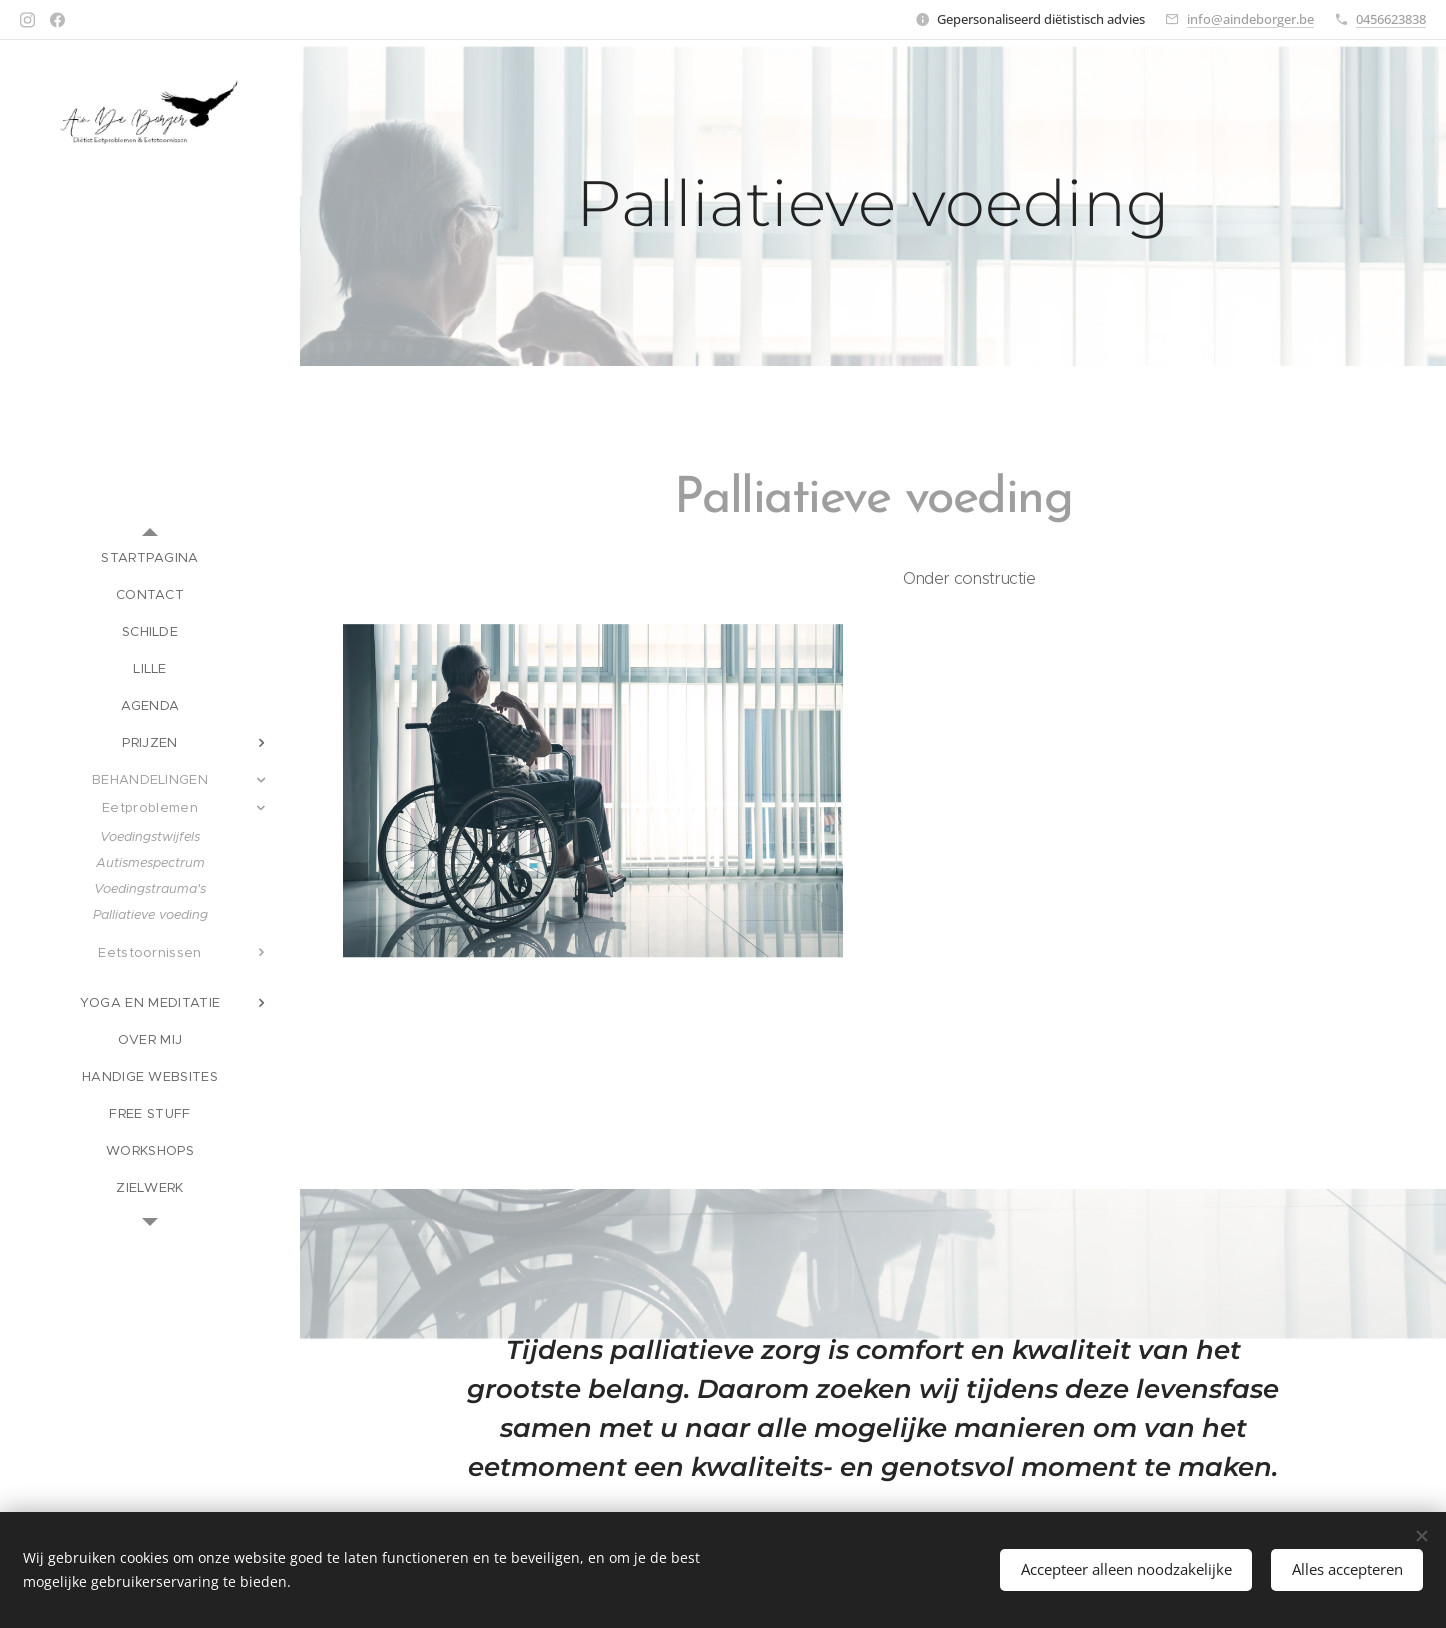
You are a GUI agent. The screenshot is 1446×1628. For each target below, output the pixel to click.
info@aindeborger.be (1250, 19)
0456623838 (1391, 19)
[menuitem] (150, 557)
